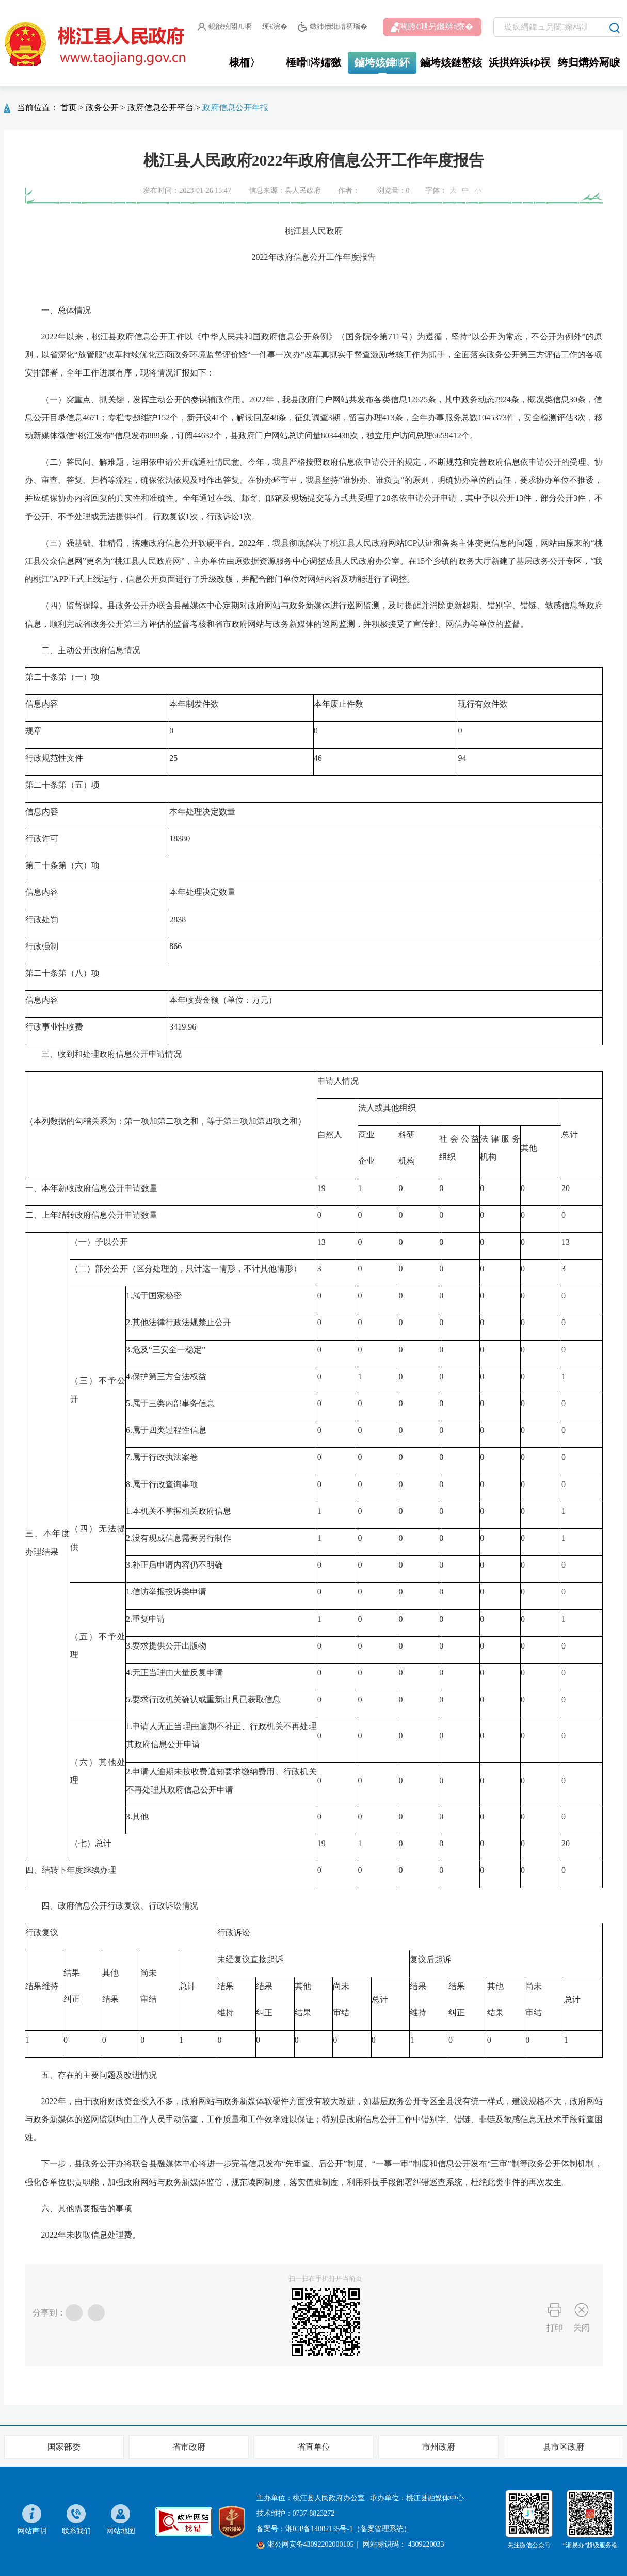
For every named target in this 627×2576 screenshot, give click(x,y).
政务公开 (102, 107)
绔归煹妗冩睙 (589, 62)
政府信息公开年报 (235, 107)
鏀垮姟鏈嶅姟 (451, 62)
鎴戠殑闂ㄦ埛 (225, 27)
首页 (68, 107)
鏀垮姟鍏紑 (382, 62)
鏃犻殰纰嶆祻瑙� (332, 27)
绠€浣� (274, 26)
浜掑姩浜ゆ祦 (520, 62)
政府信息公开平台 (160, 107)
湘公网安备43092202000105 (305, 2544)
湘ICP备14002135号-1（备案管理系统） (348, 2529)
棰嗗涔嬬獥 (313, 62)
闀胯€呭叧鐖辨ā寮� (432, 27)
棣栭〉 (244, 62)
